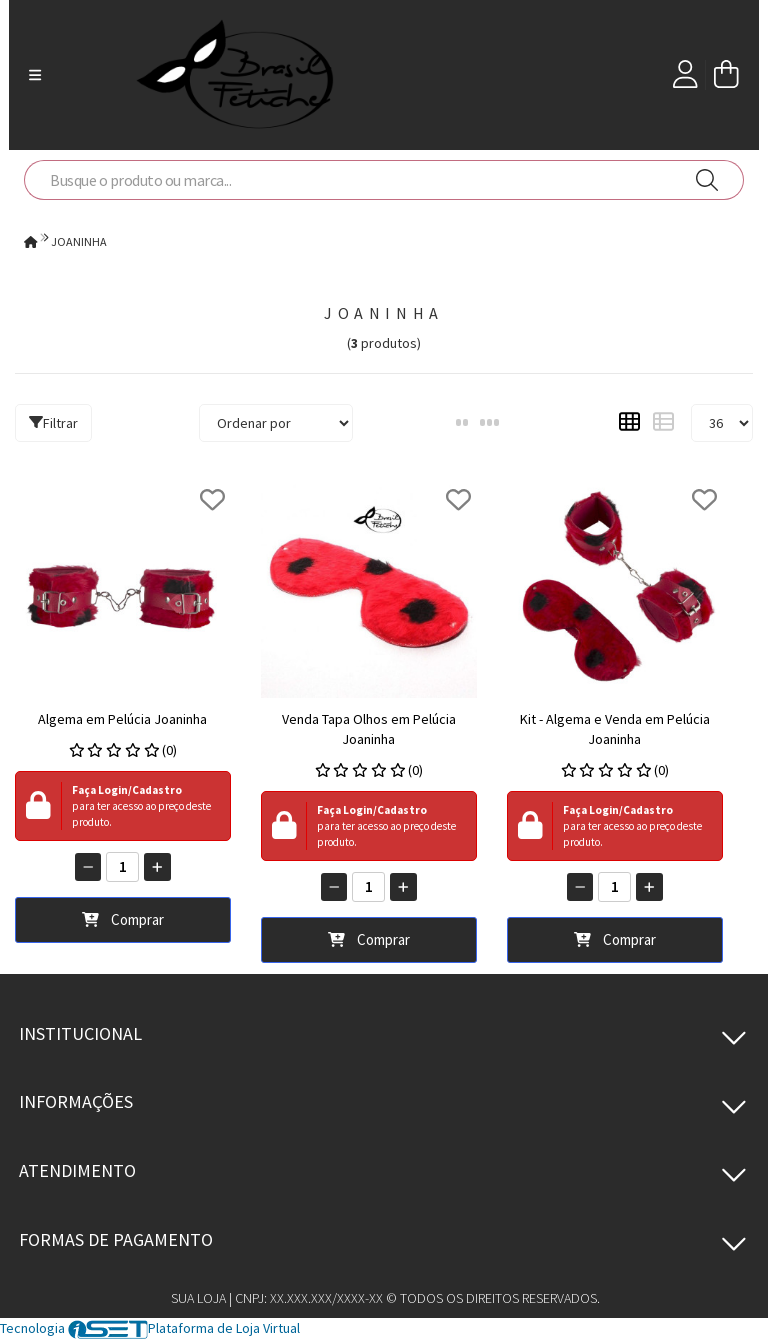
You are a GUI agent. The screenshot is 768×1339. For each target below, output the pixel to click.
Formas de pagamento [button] (116, 1239)
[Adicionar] (157, 867)
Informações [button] (76, 1101)
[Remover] (88, 867)
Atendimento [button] (77, 1170)
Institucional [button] (80, 1033)
